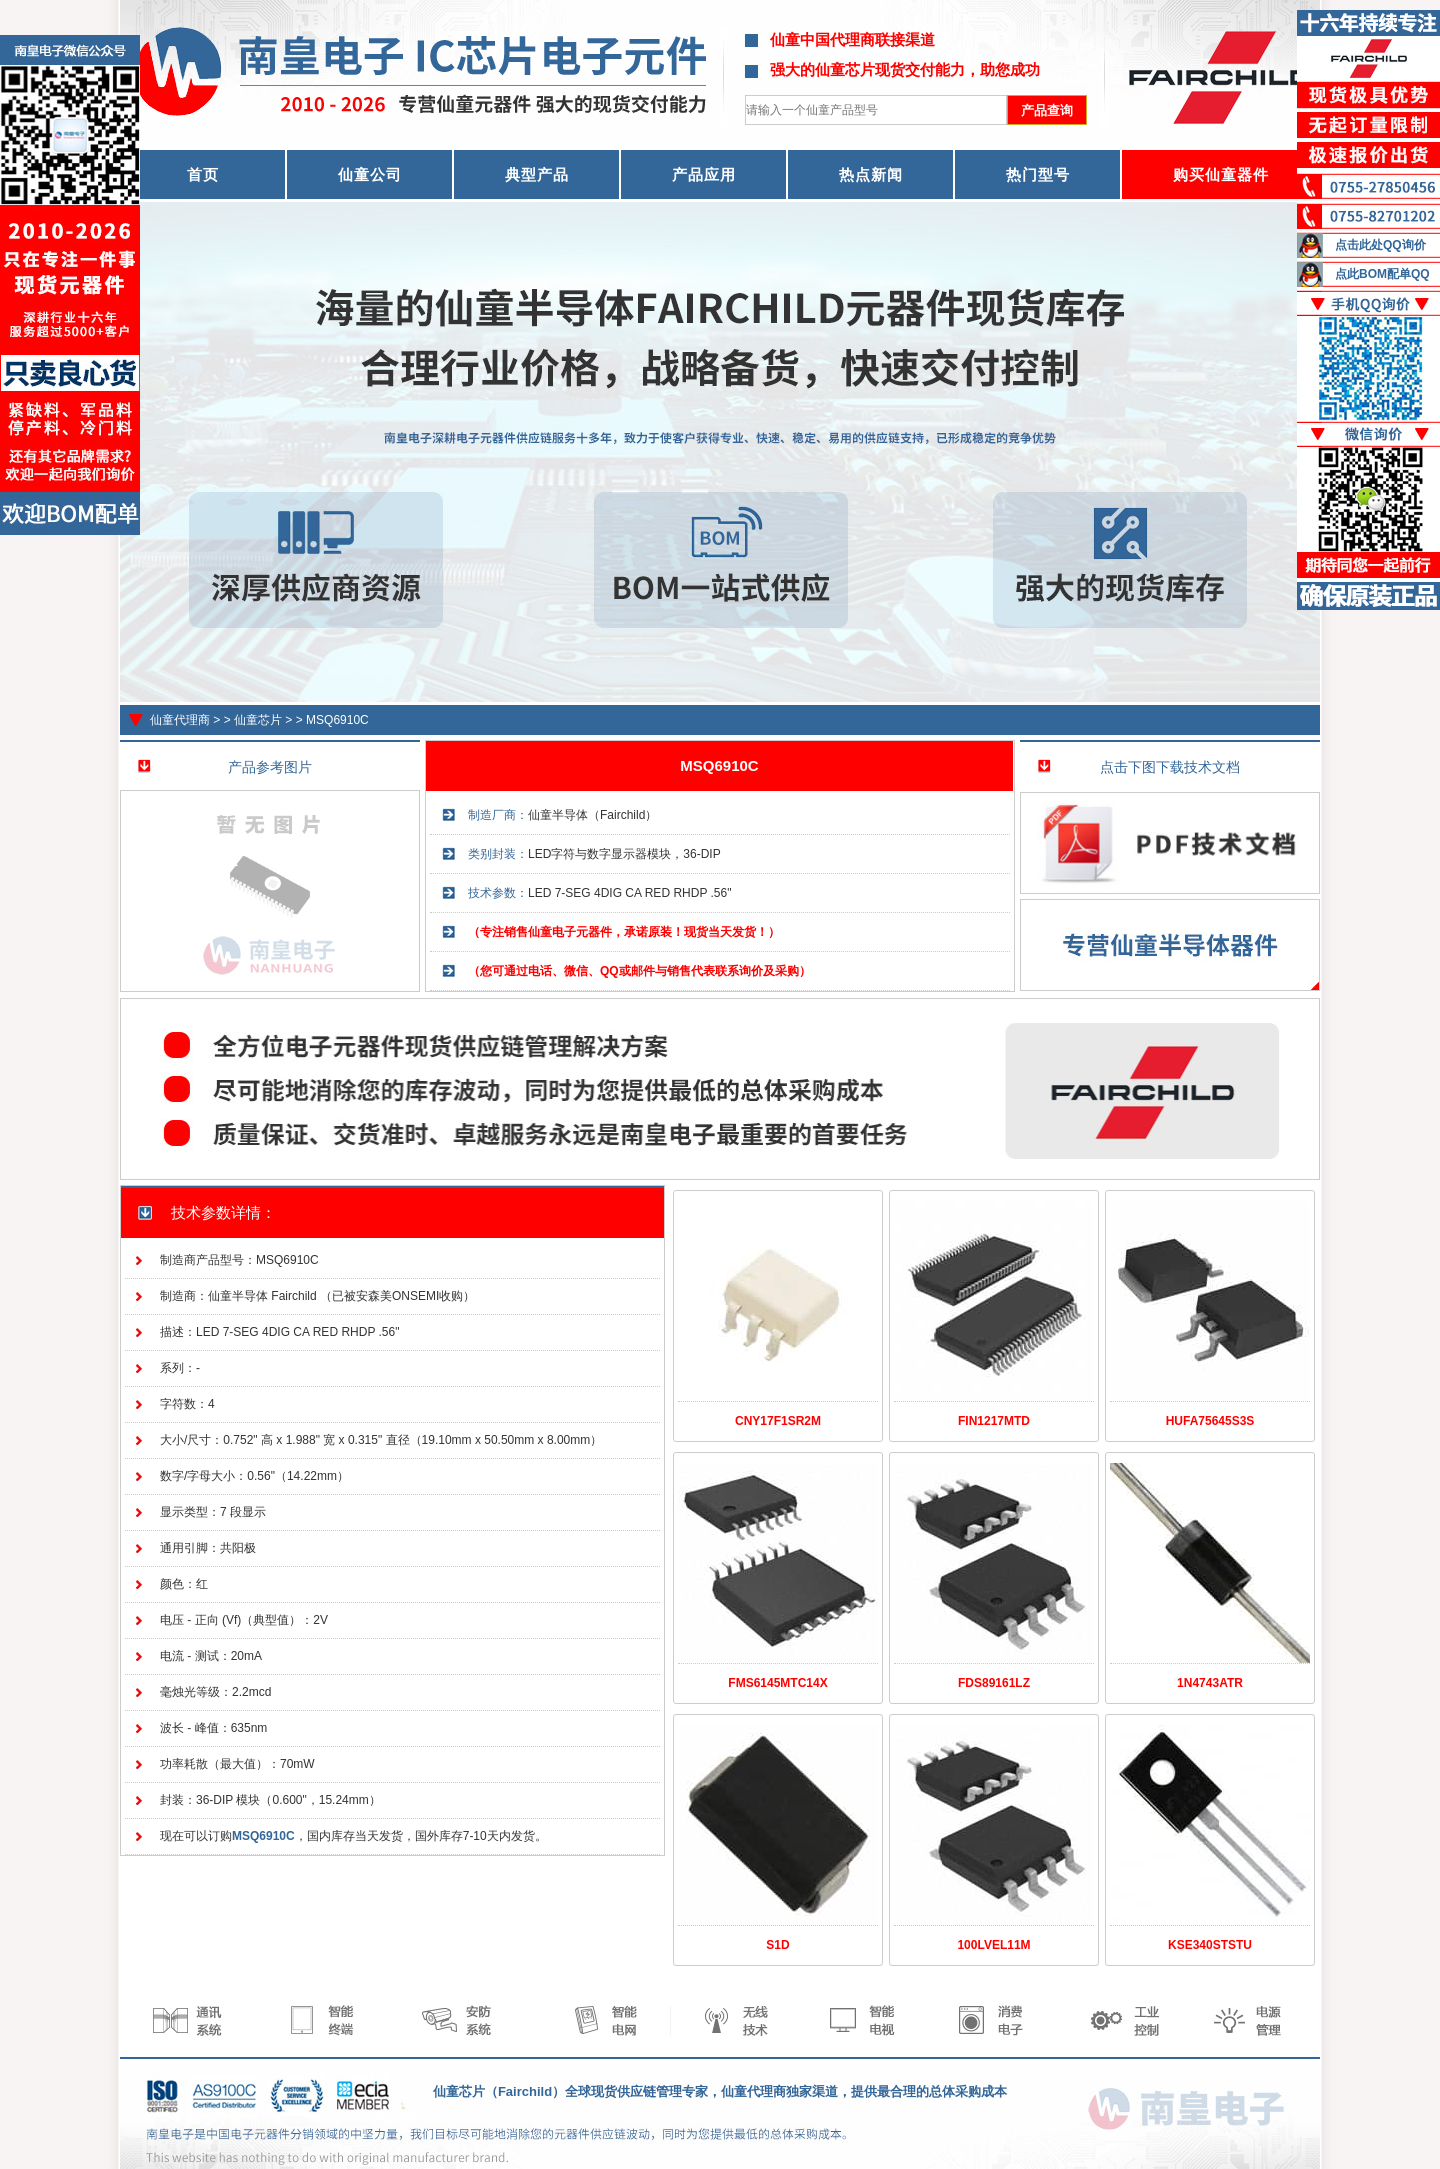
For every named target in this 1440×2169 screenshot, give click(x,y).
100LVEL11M (993, 1945)
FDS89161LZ (994, 1683)
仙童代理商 (180, 720)
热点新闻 (871, 174)
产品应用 (704, 174)
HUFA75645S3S (1210, 1421)
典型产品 (537, 174)
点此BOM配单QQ (1382, 274)
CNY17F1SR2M (778, 1421)
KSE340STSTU (1210, 1945)
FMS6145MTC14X (777, 1683)
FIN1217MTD (994, 1421)
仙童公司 (370, 174)
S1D (777, 1945)
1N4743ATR (1210, 1683)
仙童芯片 (258, 720)
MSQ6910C (337, 720)
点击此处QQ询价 (1380, 245)
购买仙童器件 (1221, 174)
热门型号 (1038, 174)
